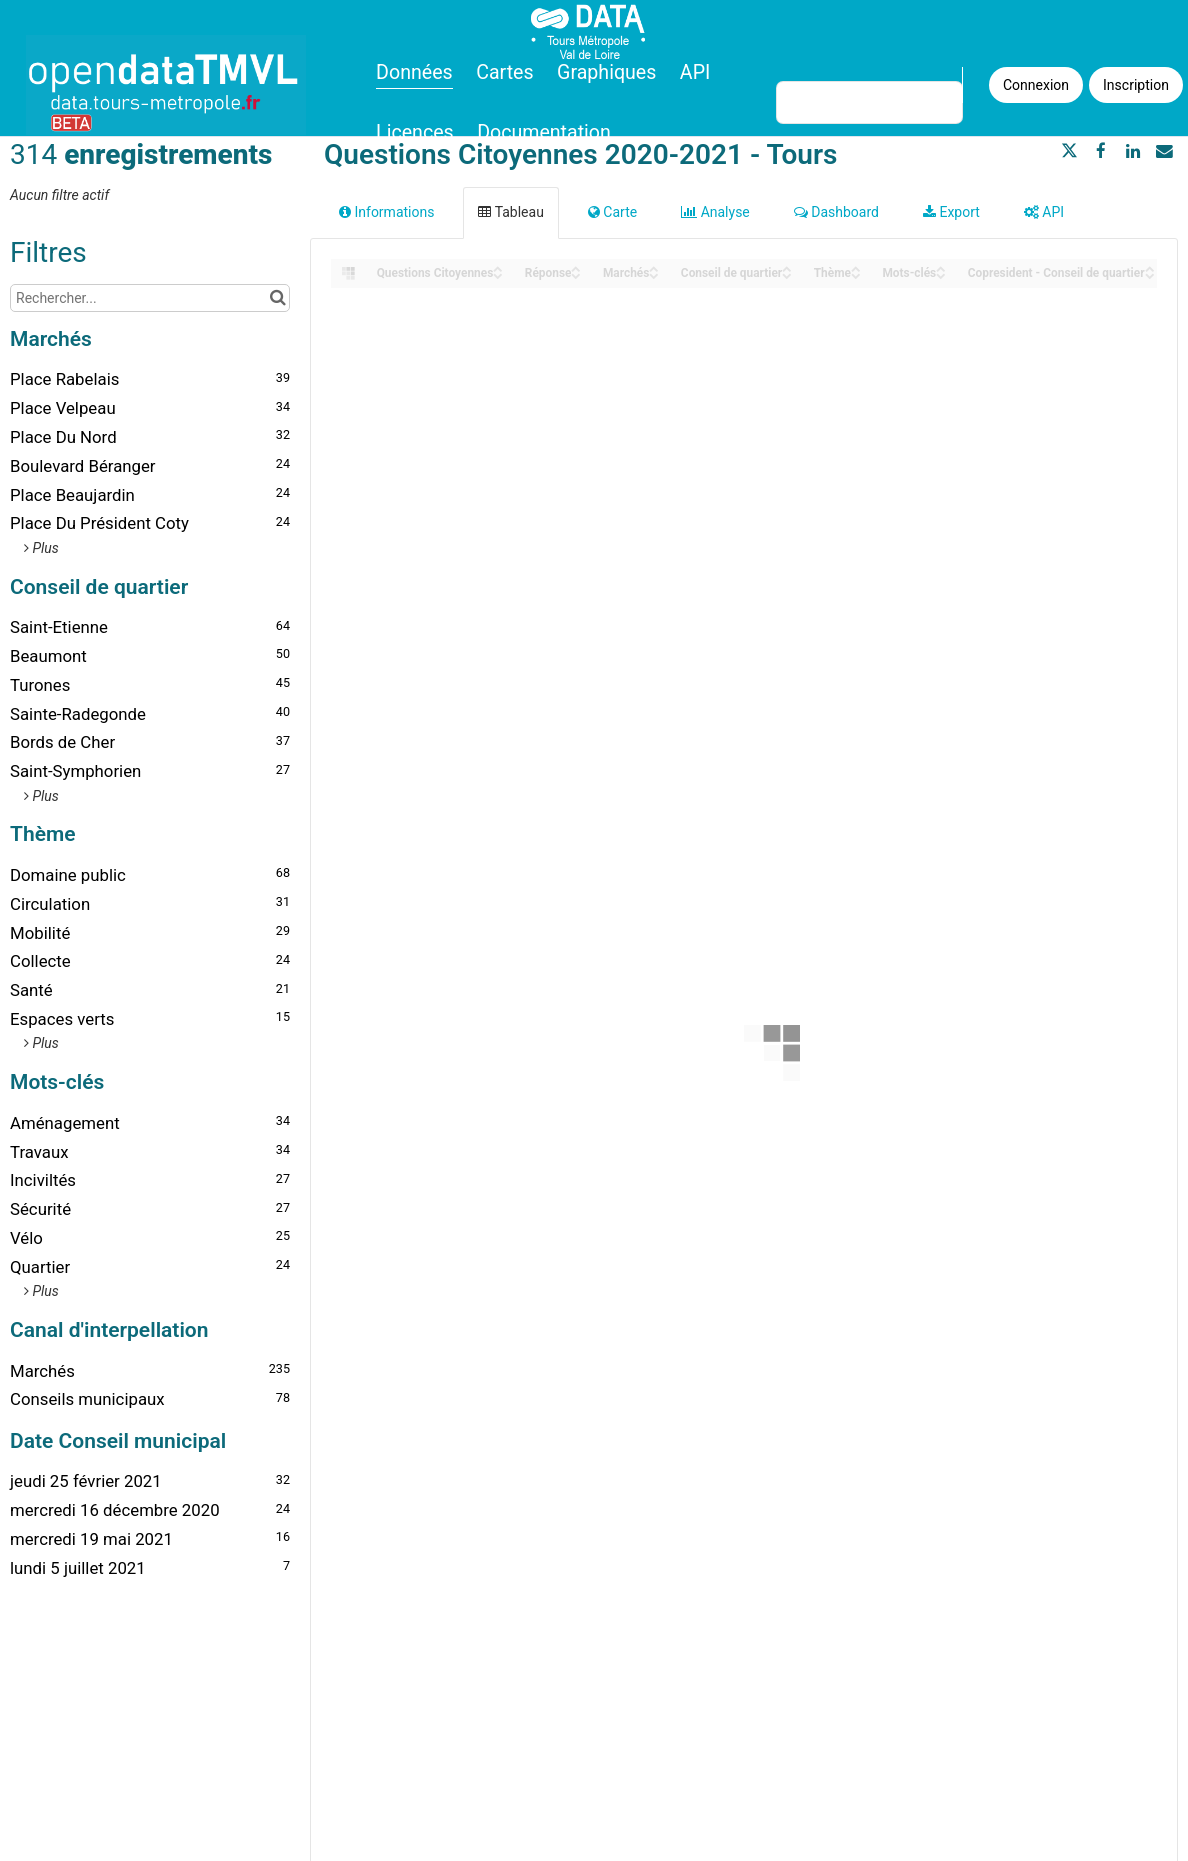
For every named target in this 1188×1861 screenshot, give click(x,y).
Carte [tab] (612, 212)
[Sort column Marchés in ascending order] (654, 267)
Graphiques (606, 72)
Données (414, 72)
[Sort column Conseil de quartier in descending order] (787, 274)
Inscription (1136, 85)
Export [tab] (951, 212)
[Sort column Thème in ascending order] (856, 267)
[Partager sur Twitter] (1070, 151)
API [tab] (1044, 212)
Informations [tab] (386, 212)
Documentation (544, 132)
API (695, 72)
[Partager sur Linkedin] (1133, 151)
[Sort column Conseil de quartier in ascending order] (787, 267)
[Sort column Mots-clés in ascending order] (941, 267)
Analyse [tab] (715, 212)
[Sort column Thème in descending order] (856, 274)
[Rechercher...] (150, 298)
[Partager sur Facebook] (1101, 151)
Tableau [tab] (510, 212)
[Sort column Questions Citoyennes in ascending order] (498, 267)
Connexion (1036, 85)
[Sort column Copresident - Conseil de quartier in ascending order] (1150, 267)
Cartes (504, 72)
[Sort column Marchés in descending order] (654, 274)
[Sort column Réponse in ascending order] (576, 267)
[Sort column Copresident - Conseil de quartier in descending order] (1150, 274)
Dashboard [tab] (836, 212)
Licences (415, 132)
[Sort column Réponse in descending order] (576, 274)
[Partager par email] (1164, 151)
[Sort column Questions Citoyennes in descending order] (498, 274)
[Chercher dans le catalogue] (277, 298)
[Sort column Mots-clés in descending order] (941, 274)
